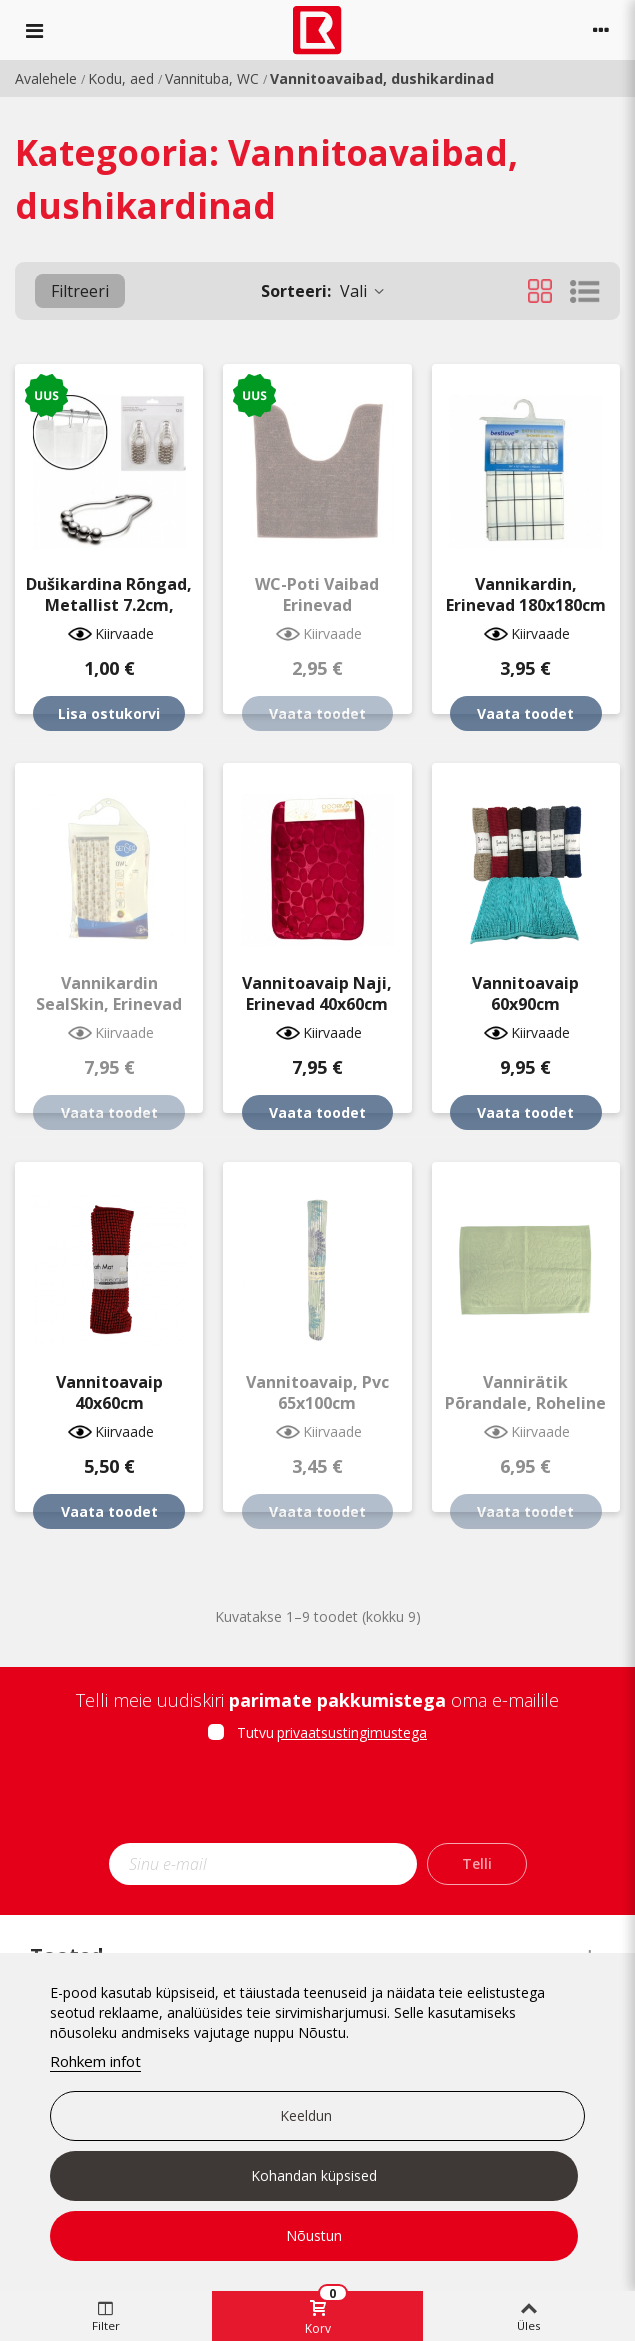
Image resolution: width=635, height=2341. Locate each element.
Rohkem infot (95, 2061)
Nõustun (314, 2235)
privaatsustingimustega (352, 1732)
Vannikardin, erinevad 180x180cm (526, 595)
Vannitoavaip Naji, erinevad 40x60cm (317, 994)
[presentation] (318, 1799)
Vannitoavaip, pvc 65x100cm (317, 1393)
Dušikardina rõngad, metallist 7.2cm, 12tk (109, 605)
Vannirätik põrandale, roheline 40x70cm (525, 1403)
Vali (324, 291)
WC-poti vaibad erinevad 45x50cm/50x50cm (317, 605)
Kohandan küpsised (314, 2175)
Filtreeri (80, 291)
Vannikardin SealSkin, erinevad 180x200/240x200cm (109, 1004)
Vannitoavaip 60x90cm (525, 994)
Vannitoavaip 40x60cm (109, 1393)
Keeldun (306, 2115)
